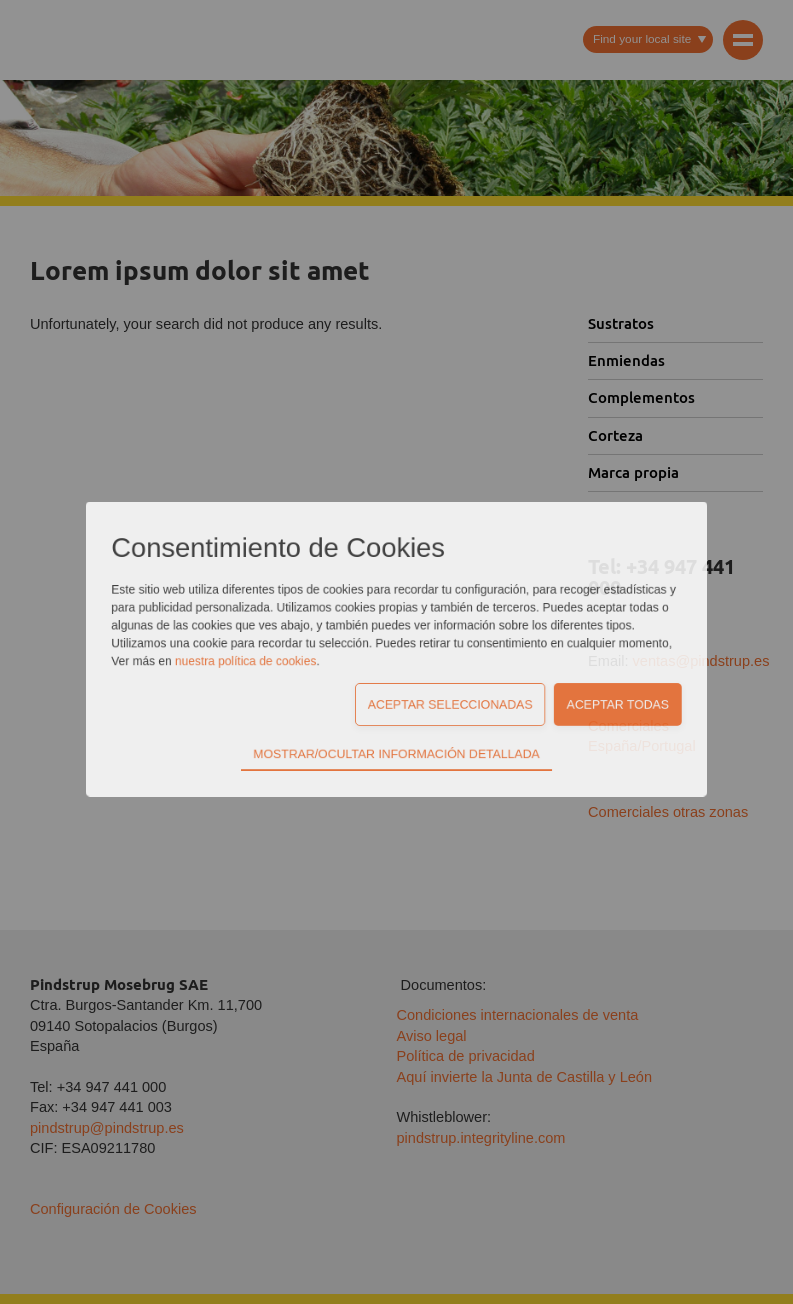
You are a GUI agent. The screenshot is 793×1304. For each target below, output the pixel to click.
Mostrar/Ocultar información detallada (396, 653)
